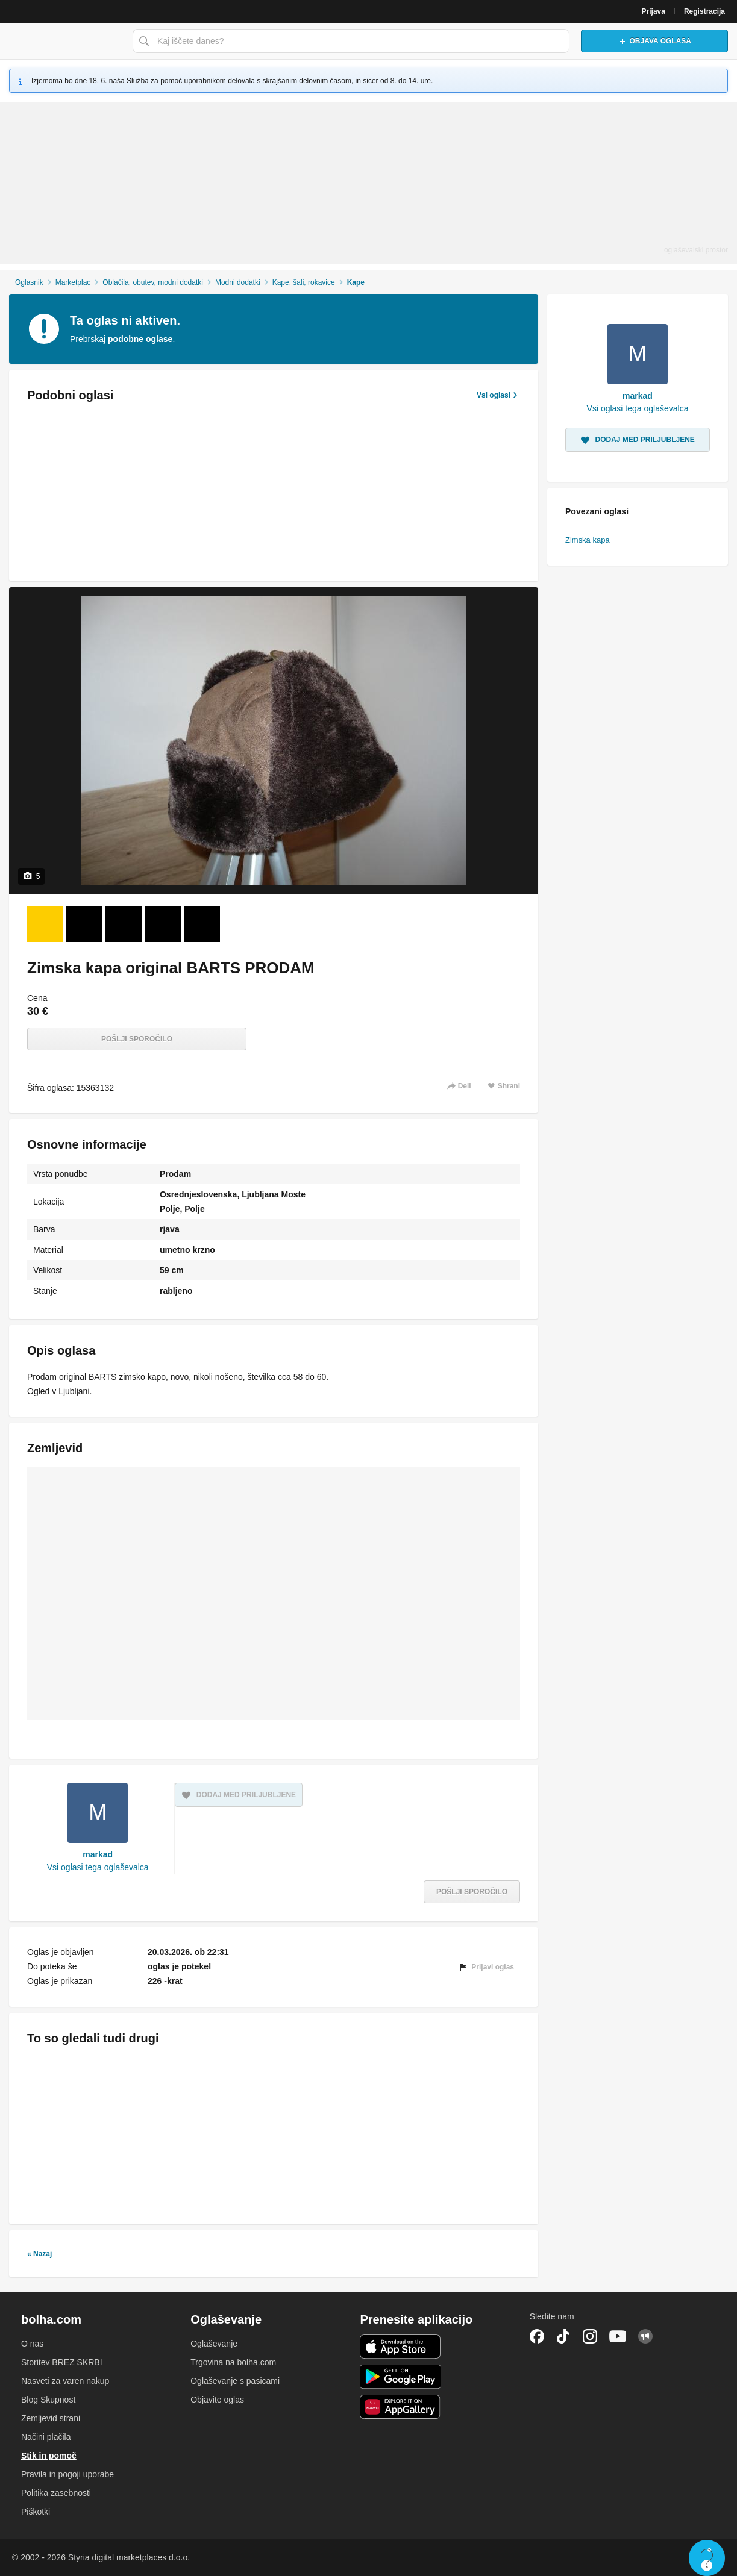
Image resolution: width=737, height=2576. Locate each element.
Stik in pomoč (49, 2455)
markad (98, 1854)
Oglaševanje (213, 2343)
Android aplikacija (400, 2377)
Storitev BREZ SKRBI (61, 2362)
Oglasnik (29, 282)
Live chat (707, 2558)
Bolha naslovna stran (63, 41)
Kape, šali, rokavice (303, 282)
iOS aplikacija (400, 2346)
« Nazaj (39, 2254)
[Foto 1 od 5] (45, 924)
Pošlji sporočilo (136, 1039)
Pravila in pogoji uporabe (67, 2474)
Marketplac (73, 282)
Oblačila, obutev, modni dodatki (152, 282)
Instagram (590, 2336)
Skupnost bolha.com (645, 2336)
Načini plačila (46, 2437)
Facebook (537, 2336)
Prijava (653, 11)
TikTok (563, 2336)
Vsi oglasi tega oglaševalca (98, 1867)
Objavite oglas (217, 2399)
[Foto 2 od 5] (84, 924)
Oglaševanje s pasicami (235, 2381)
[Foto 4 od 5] (163, 924)
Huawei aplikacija (400, 2407)
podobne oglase (140, 339)
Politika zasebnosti (56, 2493)
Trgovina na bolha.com (233, 2362)
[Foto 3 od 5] (123, 924)
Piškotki (35, 2511)
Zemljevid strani (50, 2418)
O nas (32, 2343)
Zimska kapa (587, 539)
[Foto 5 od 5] (202, 924)
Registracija (704, 11)
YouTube (617, 2336)
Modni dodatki (237, 282)
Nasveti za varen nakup (65, 2381)
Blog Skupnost (48, 2399)
